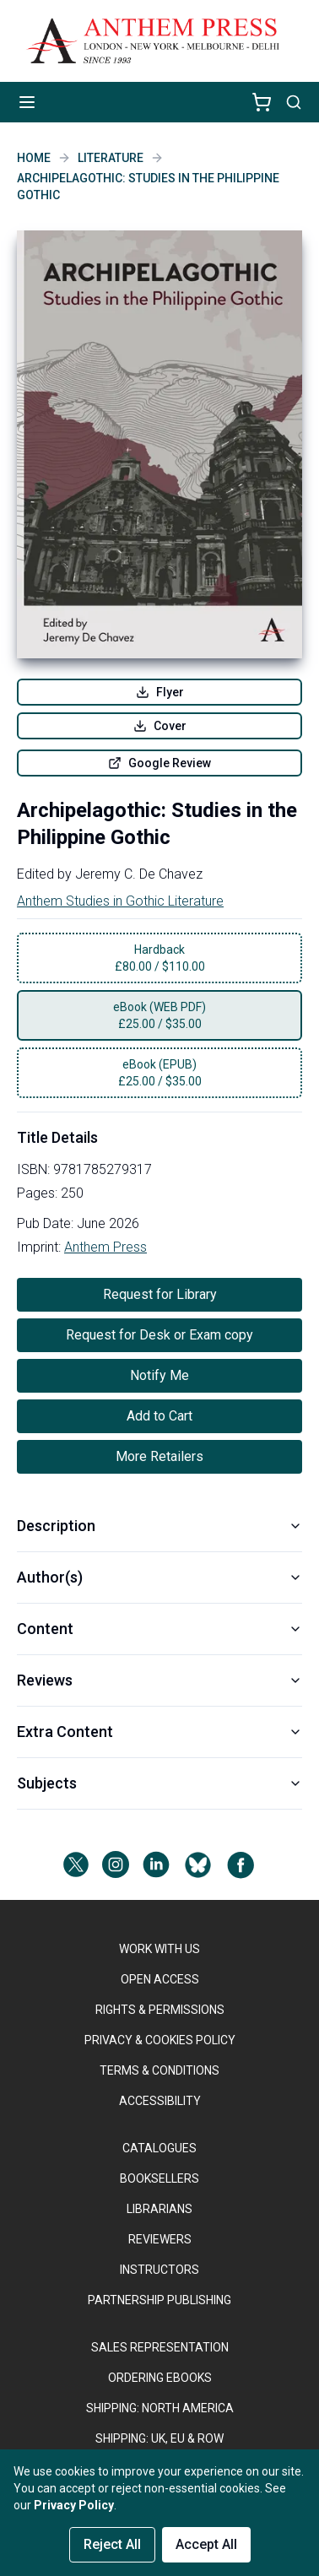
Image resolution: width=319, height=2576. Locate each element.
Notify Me (159, 1375)
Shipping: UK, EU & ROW (159, 2438)
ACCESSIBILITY (160, 2101)
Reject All (112, 2544)
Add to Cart (159, 1416)
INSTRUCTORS (159, 2269)
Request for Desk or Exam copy (159, 1335)
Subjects (159, 1783)
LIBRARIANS (159, 2209)
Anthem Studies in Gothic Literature (120, 901)
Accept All (206, 2544)
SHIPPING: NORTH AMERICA (160, 2408)
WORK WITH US (159, 1949)
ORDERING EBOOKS (160, 2377)
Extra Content (159, 1731)
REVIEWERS (160, 2239)
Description (159, 1525)
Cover (160, 726)
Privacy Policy (74, 2505)
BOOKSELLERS (159, 2178)
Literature (110, 158)
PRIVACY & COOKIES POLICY (159, 2040)
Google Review (159, 763)
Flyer (160, 692)
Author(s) (159, 1577)
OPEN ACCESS (160, 1979)
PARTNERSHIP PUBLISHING (159, 2300)
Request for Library (160, 1294)
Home (34, 158)
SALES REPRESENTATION (160, 2347)
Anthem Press (105, 1247)
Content (159, 1628)
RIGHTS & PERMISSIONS (159, 2009)
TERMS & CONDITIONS (159, 2070)
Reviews (159, 1680)
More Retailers (159, 1456)
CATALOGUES (159, 2148)
